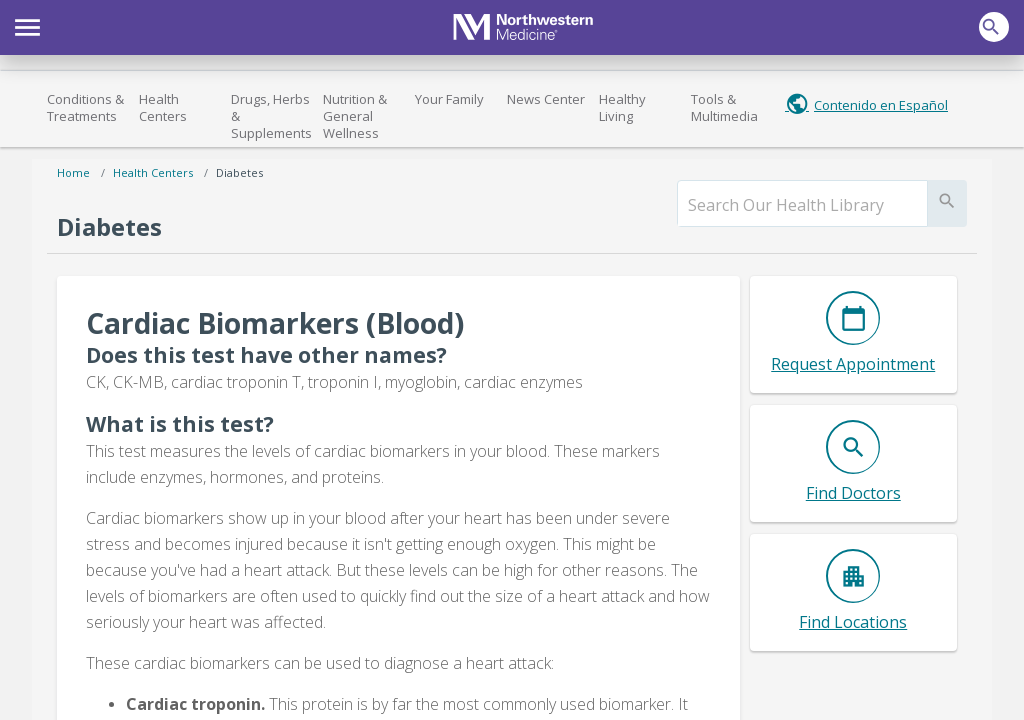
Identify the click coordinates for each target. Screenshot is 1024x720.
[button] (27, 25)
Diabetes (239, 172)
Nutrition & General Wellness (355, 116)
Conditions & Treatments (85, 107)
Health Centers (163, 107)
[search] (802, 205)
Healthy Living (622, 107)
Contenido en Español (881, 105)
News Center (546, 99)
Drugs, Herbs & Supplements (271, 116)
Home (73, 172)
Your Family (449, 99)
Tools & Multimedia (724, 107)
